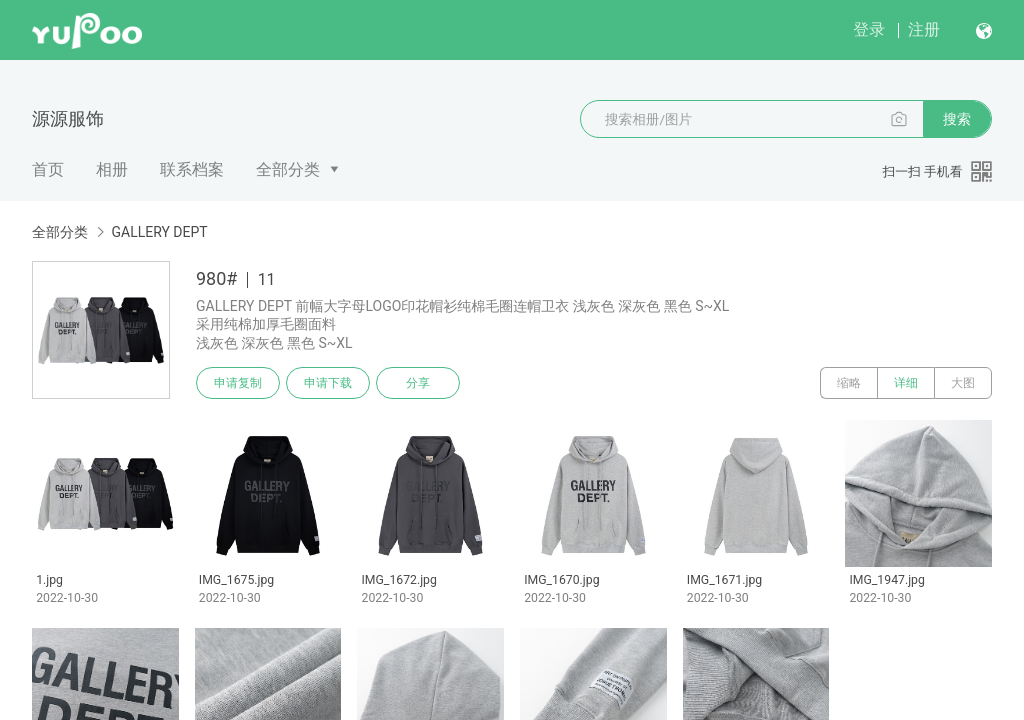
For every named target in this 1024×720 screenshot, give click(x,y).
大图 (963, 383)
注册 (924, 29)
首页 (48, 169)
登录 (869, 29)
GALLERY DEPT (159, 232)
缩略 (849, 383)
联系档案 (192, 169)
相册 (112, 169)
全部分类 (288, 169)
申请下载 (328, 383)
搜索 (957, 119)
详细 (906, 383)
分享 (418, 383)
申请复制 (238, 383)
